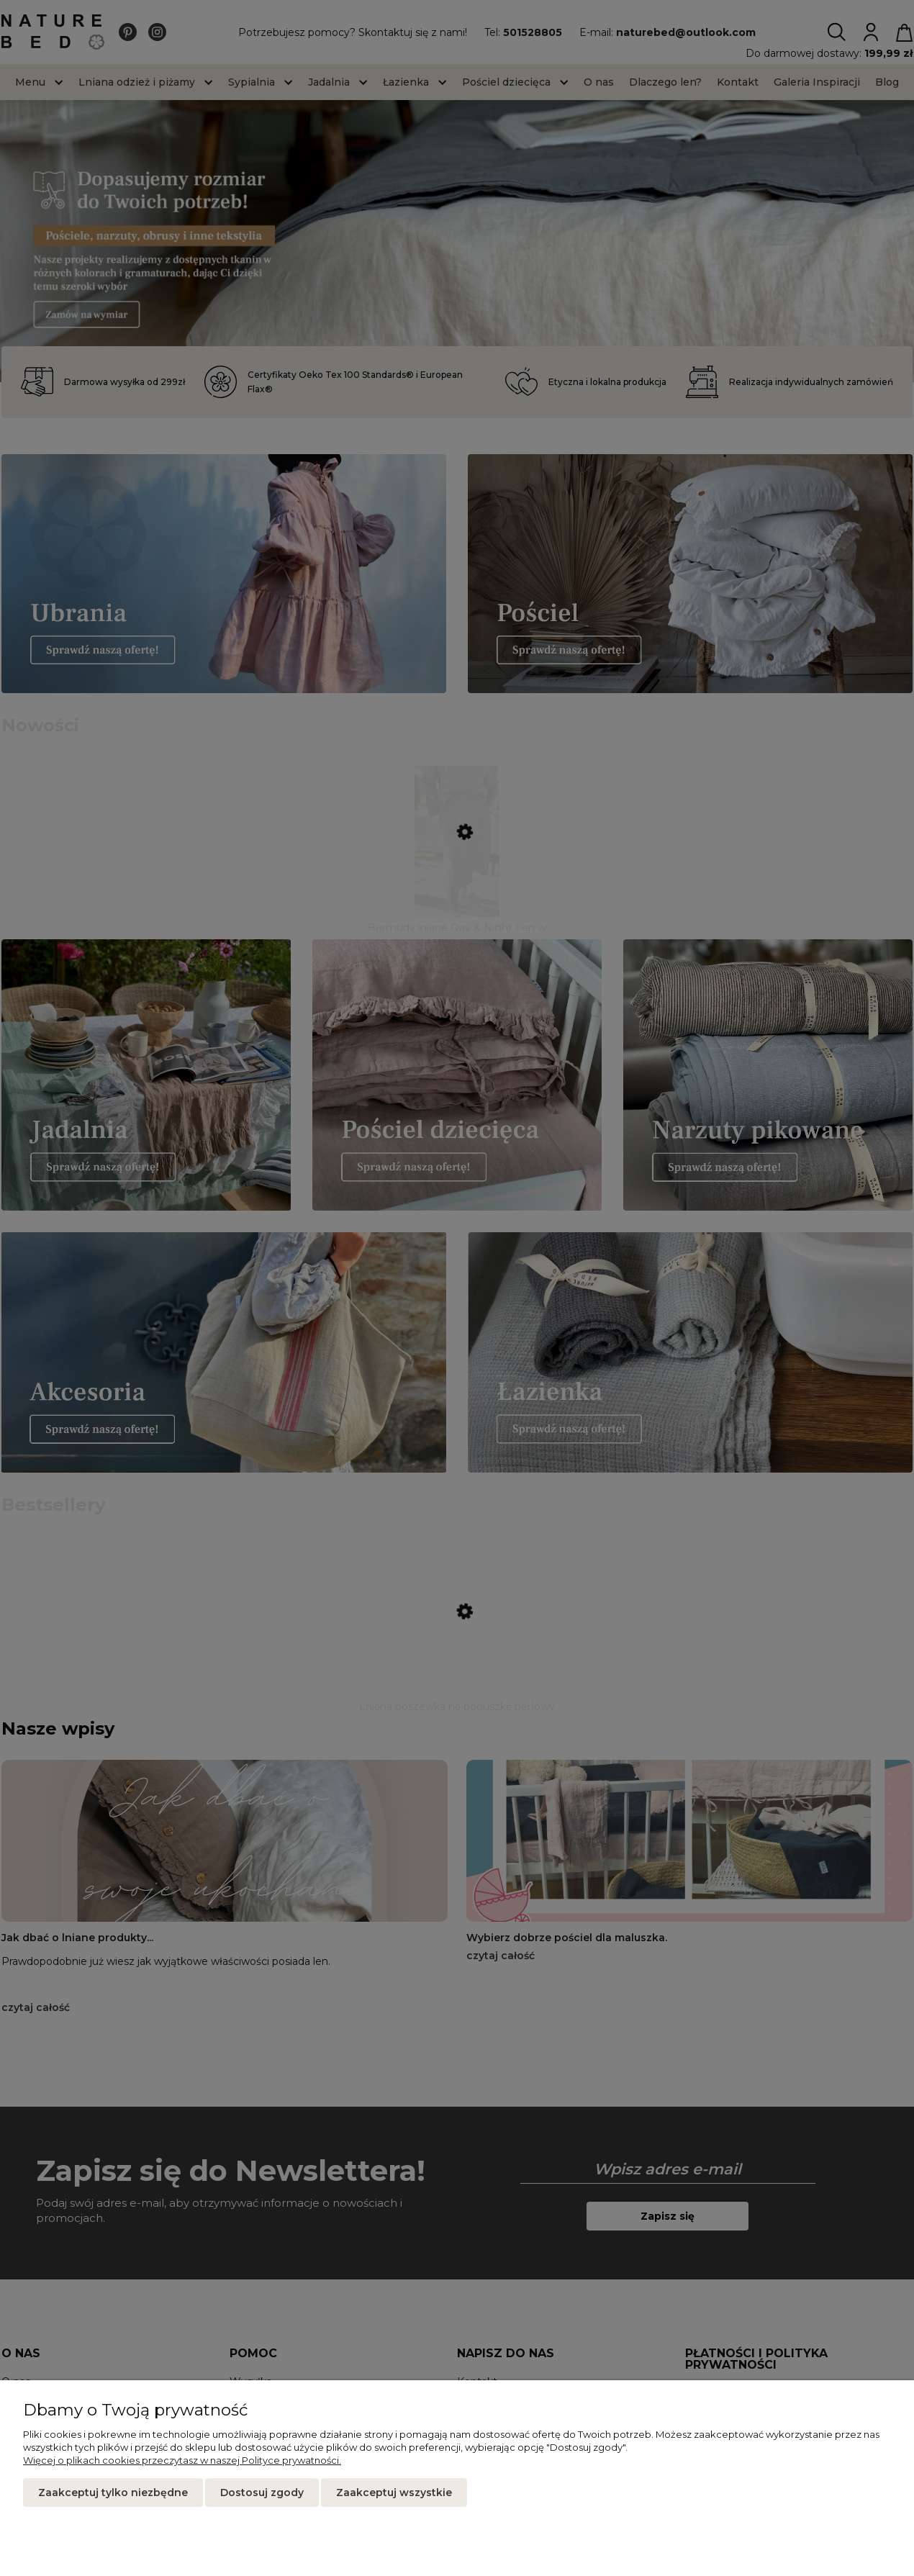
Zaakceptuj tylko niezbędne (113, 2492)
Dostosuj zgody (262, 2492)
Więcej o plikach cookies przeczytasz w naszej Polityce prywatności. (182, 2460)
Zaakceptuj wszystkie (394, 2492)
